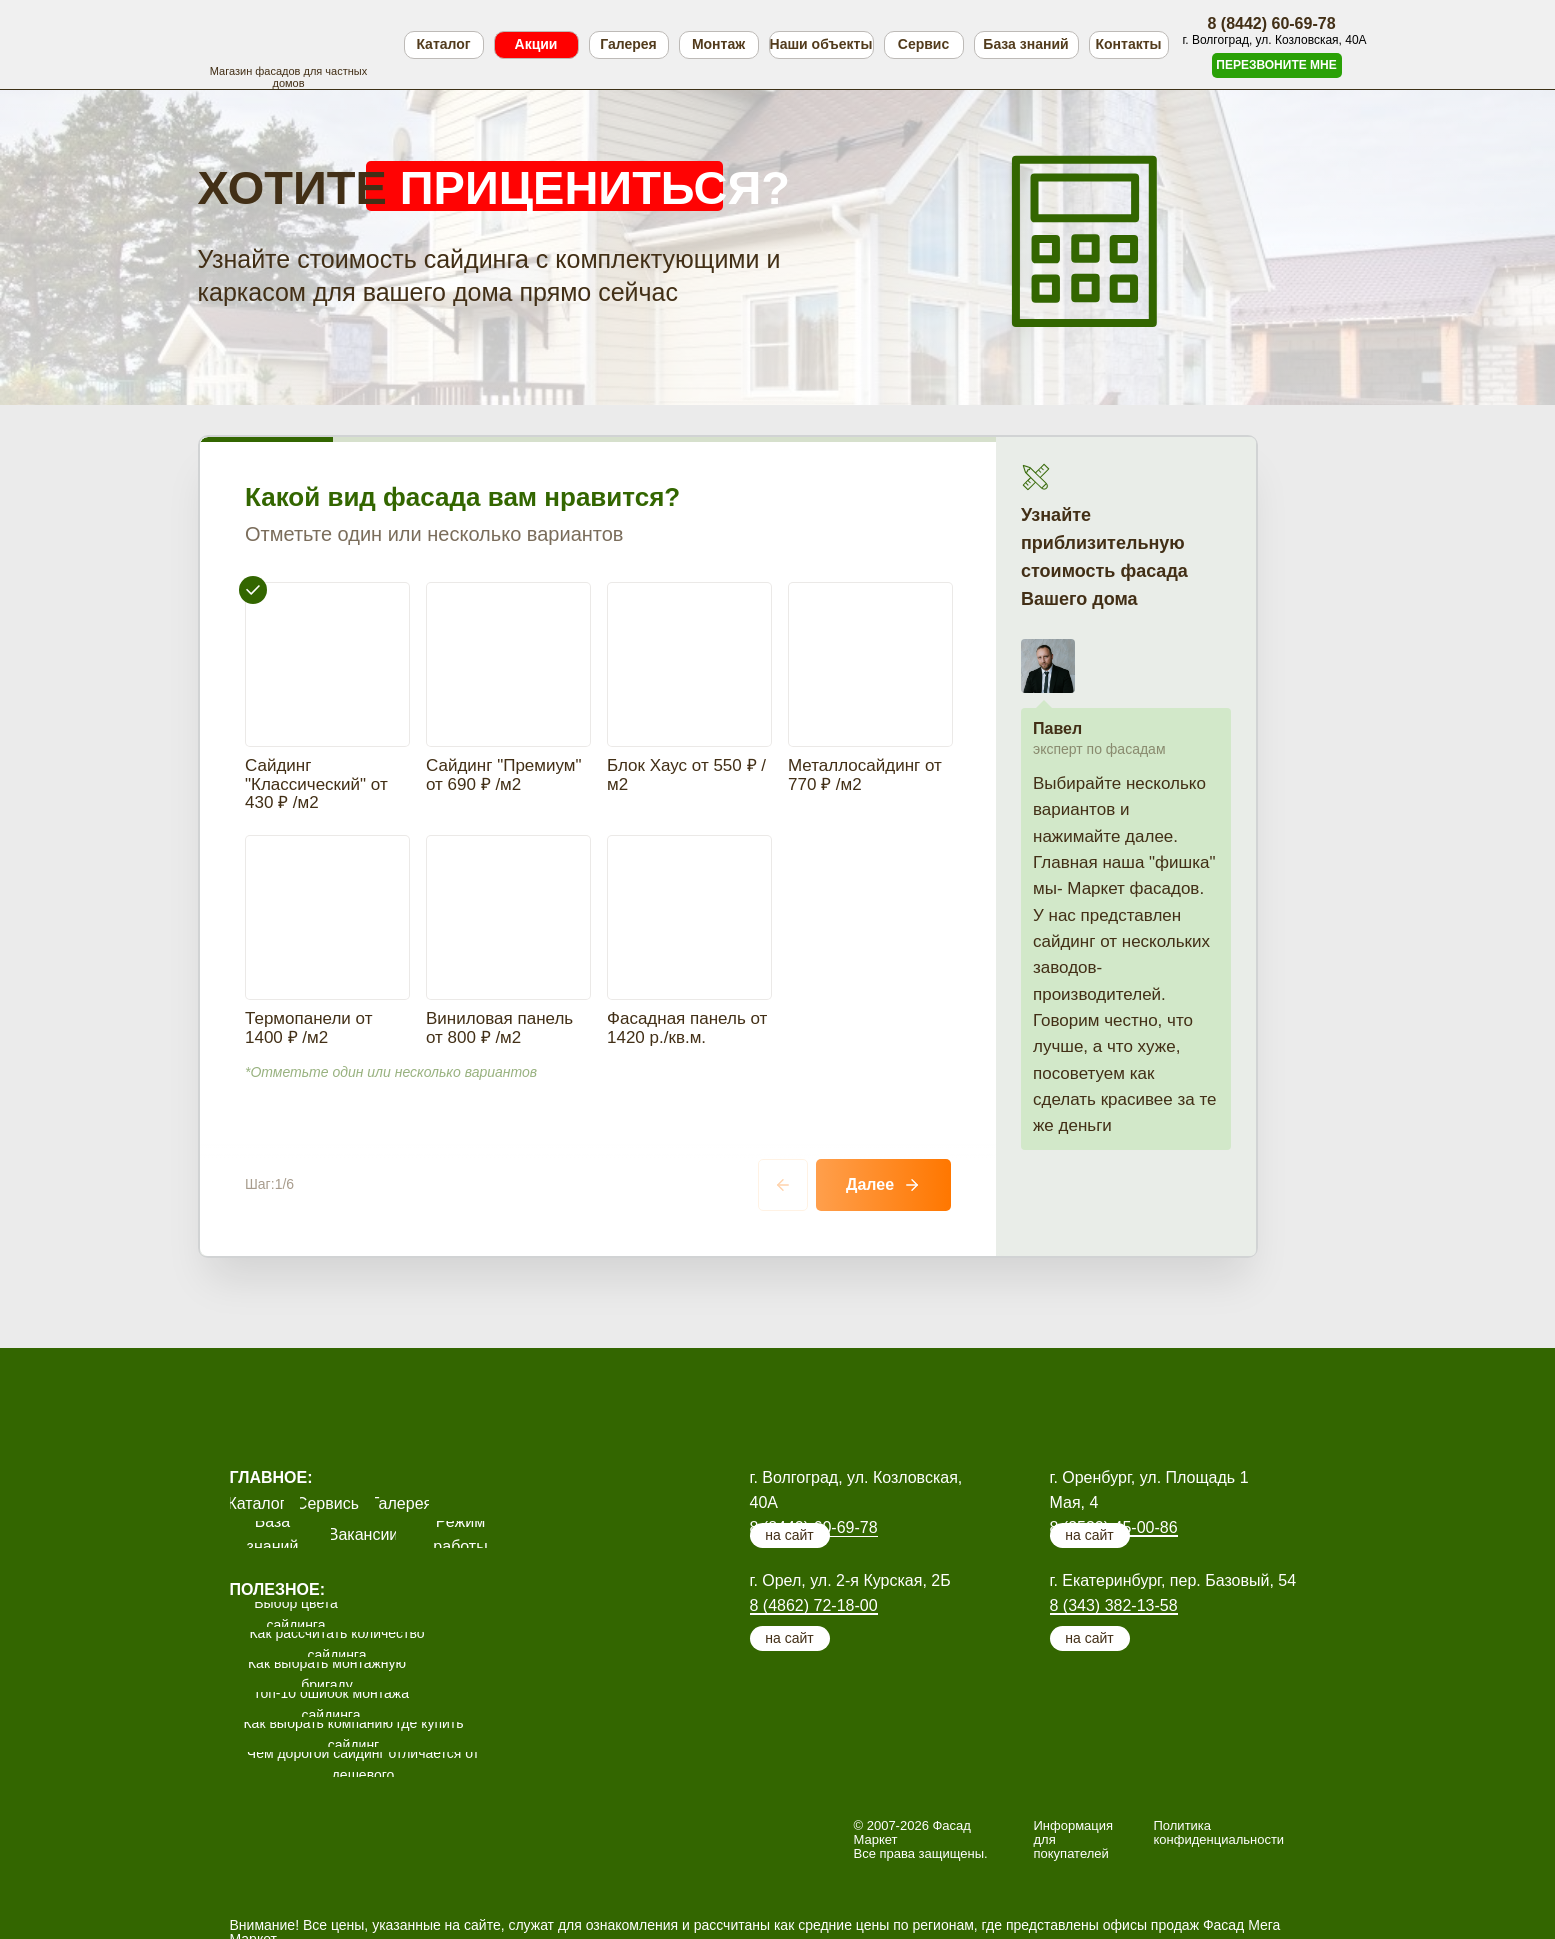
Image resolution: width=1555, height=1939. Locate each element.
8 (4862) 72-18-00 (814, 1486)
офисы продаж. (668, 1852)
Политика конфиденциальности (1219, 1713)
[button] (1277, 65)
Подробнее (266, 1898)
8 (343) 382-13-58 (1114, 1486)
